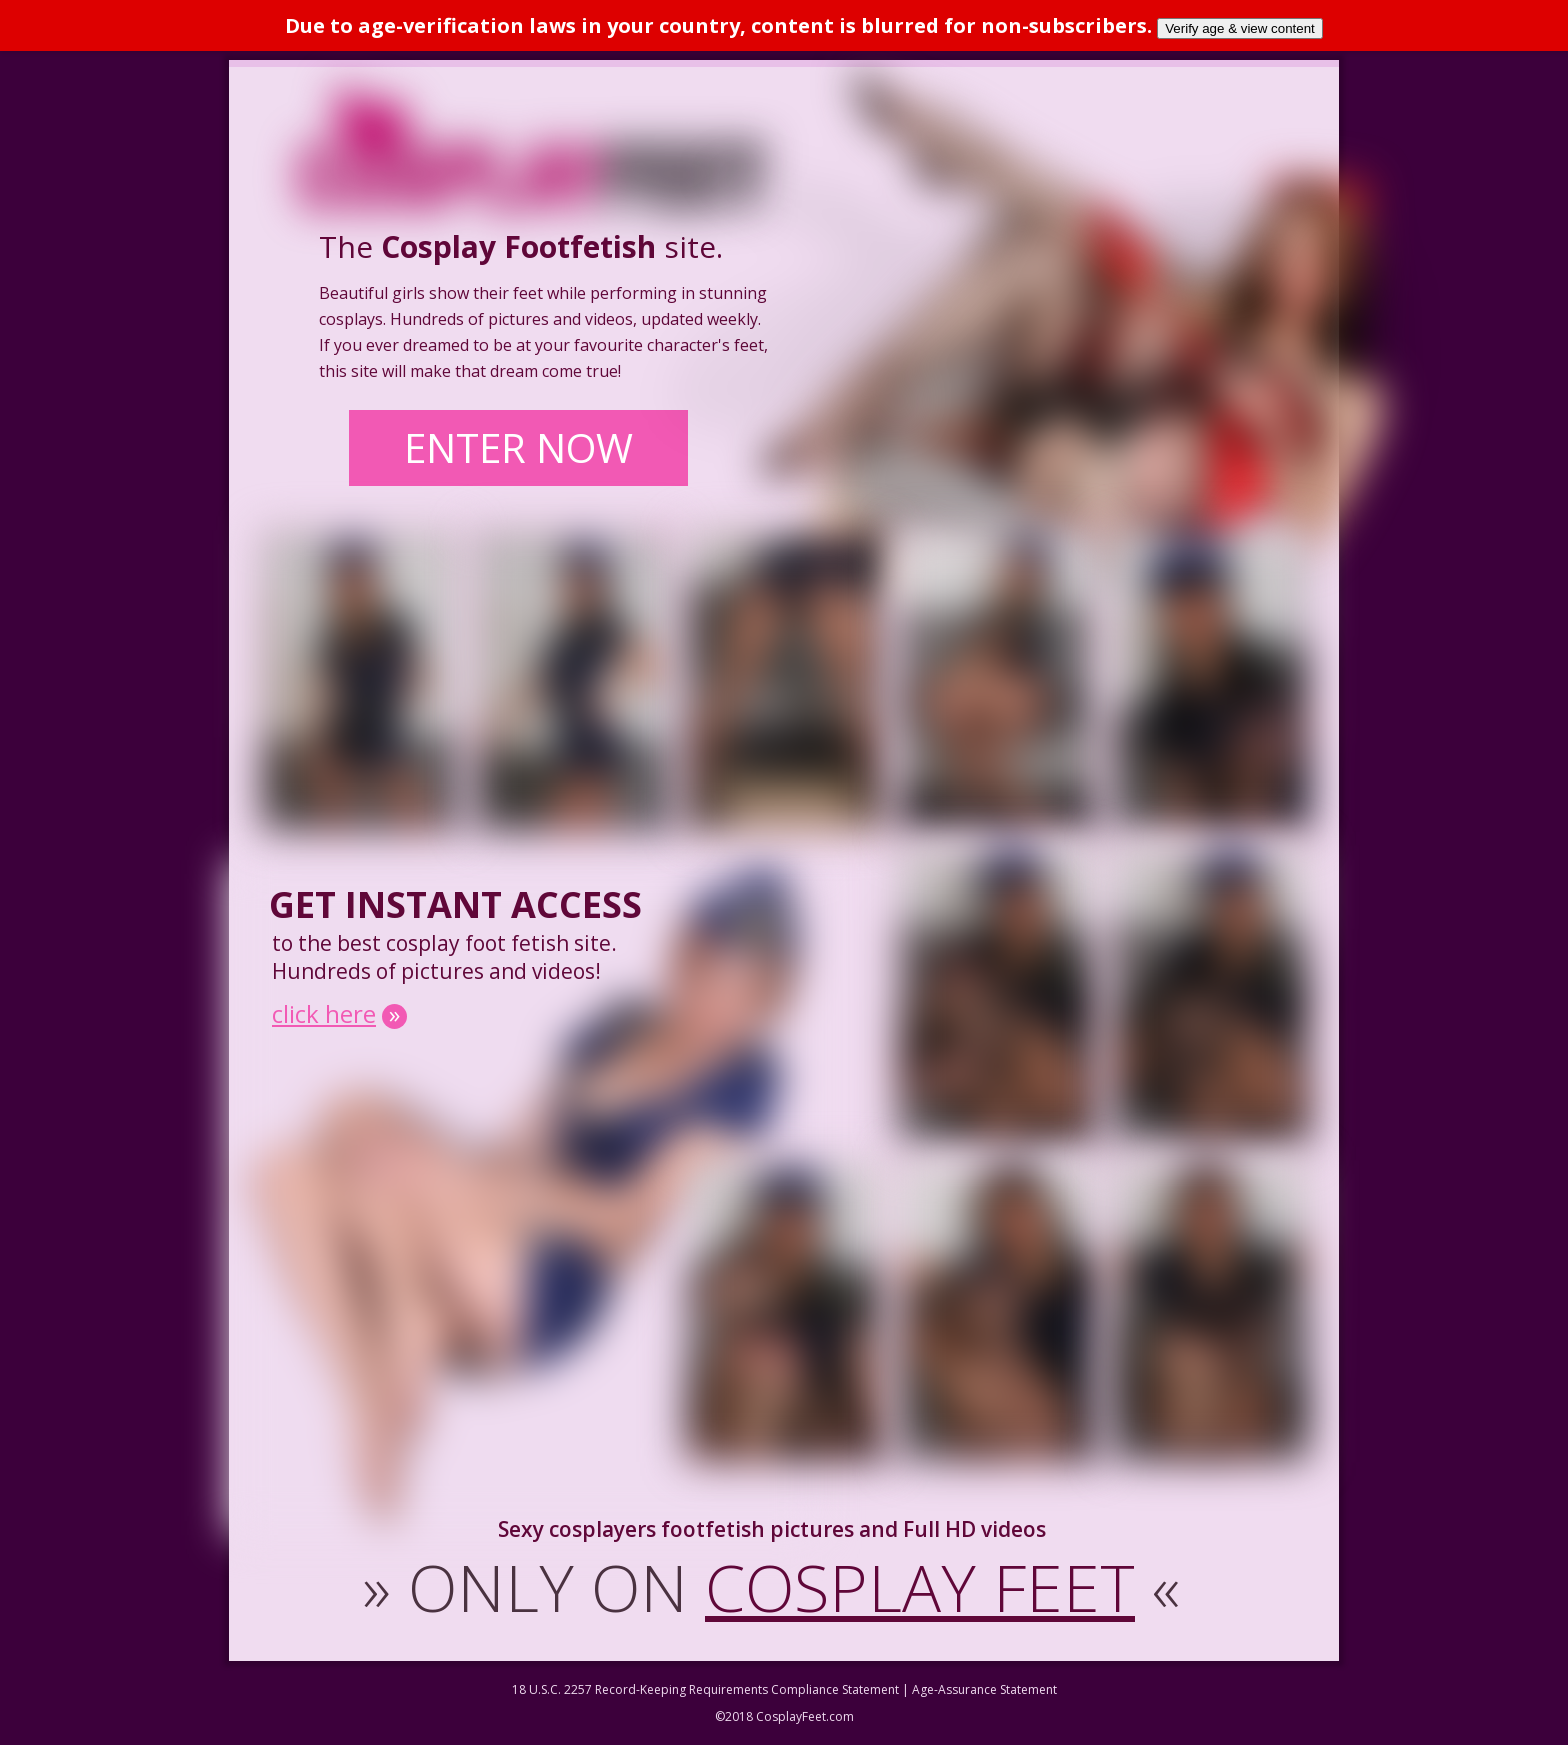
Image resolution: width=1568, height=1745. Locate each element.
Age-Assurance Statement (984, 1689)
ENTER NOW (518, 447)
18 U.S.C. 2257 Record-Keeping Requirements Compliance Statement (705, 1689)
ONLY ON (771, 1587)
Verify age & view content (1240, 28)
